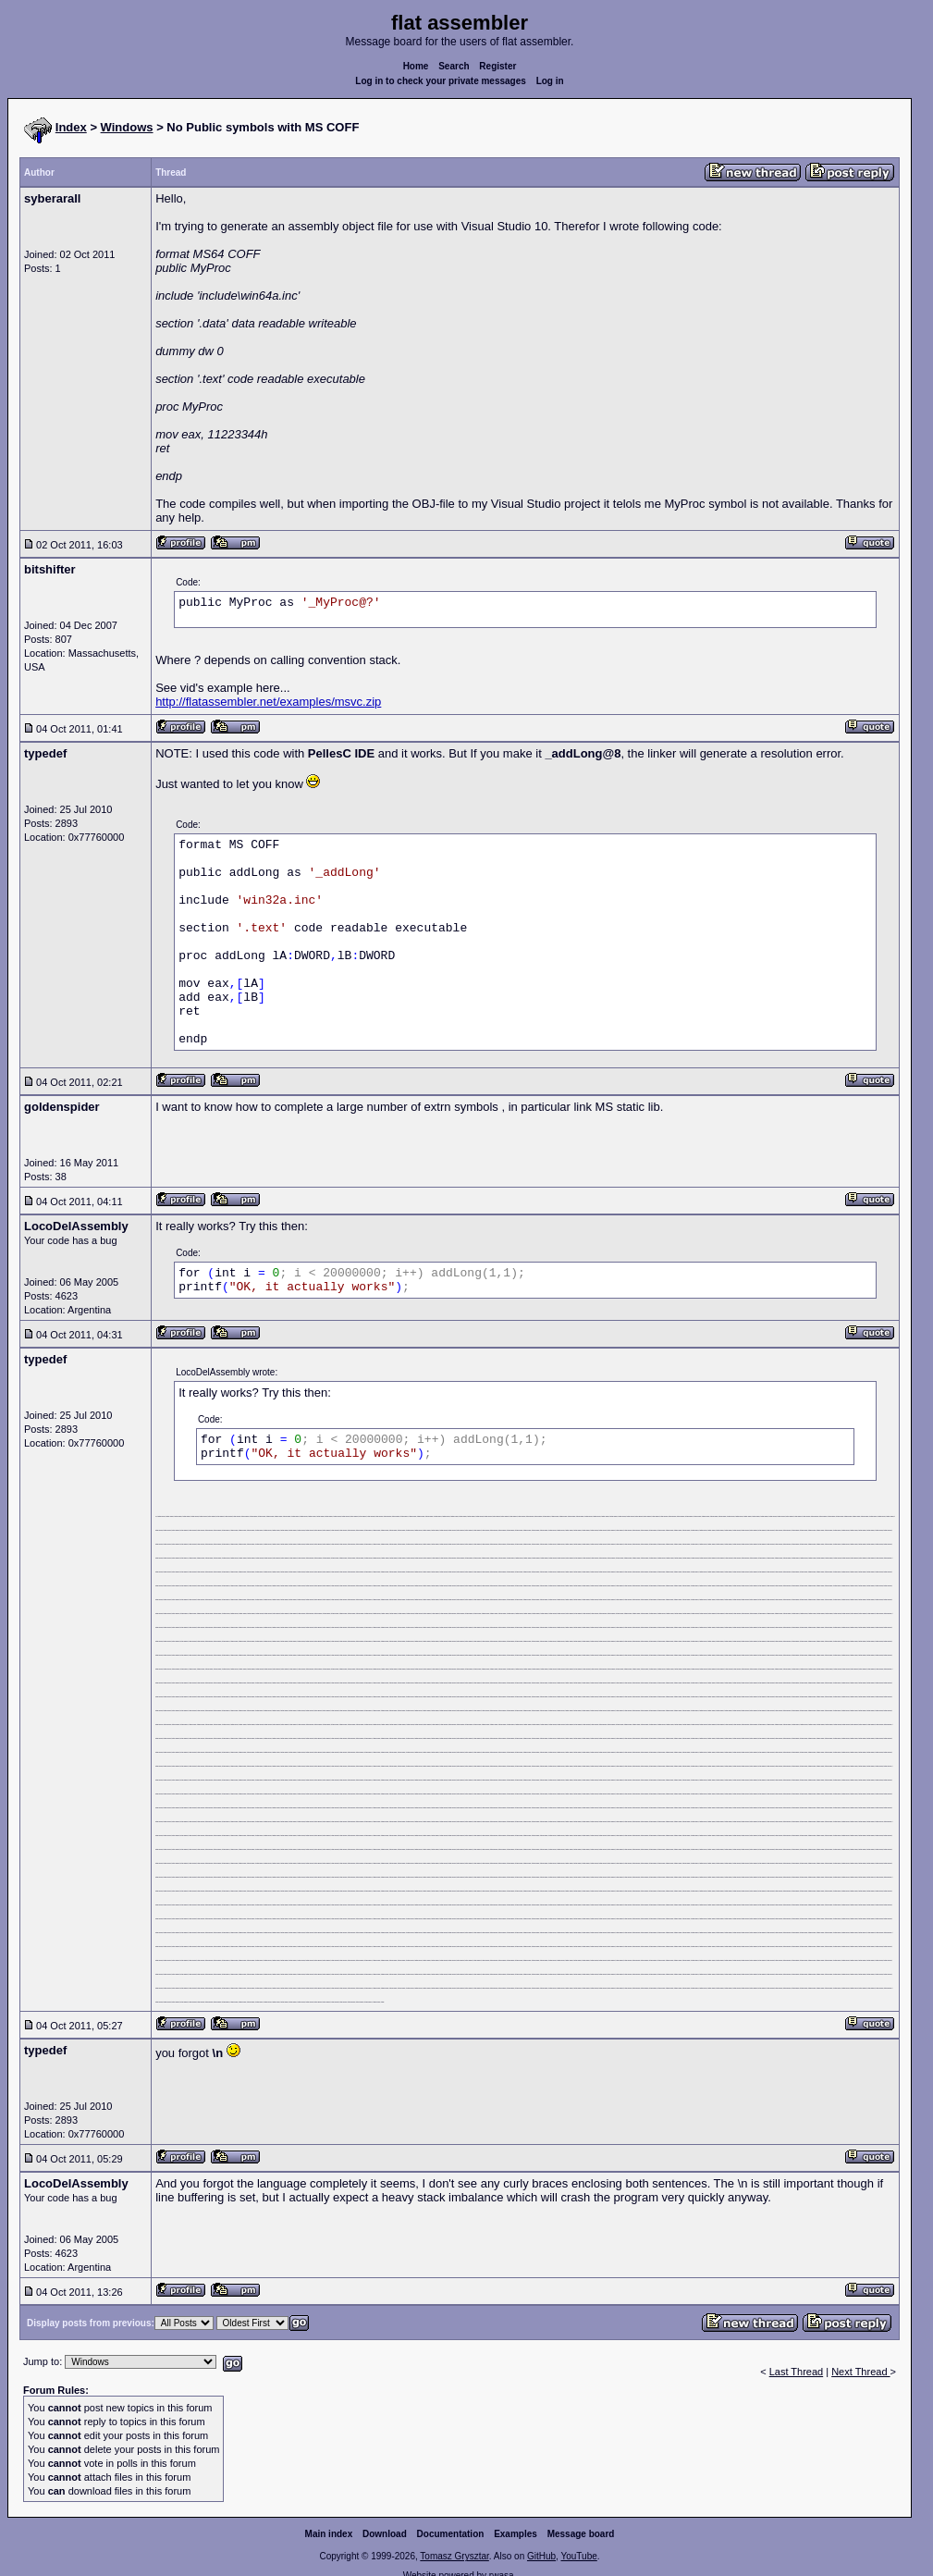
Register (497, 66)
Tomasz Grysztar (454, 2556)
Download (384, 2534)
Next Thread (860, 2371)
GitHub (541, 2556)
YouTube (578, 2556)
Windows (127, 127)
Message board (581, 2534)
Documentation (451, 2534)
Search (453, 66)
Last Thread (796, 2371)
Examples (515, 2534)
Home (416, 66)
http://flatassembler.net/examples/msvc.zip (268, 702)
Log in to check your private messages (440, 81)
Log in (550, 81)
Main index (329, 2534)
